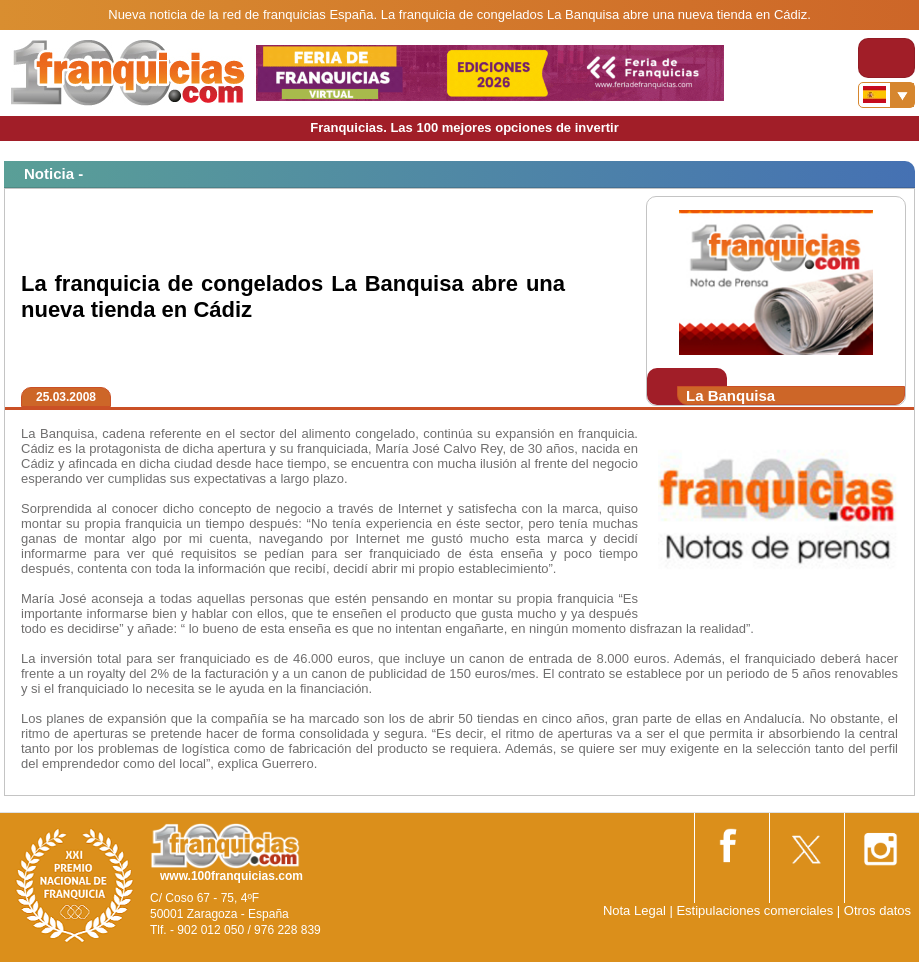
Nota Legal (634, 910)
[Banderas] (886, 95)
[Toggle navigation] (886, 58)
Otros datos (877, 910)
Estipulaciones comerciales (756, 910)
